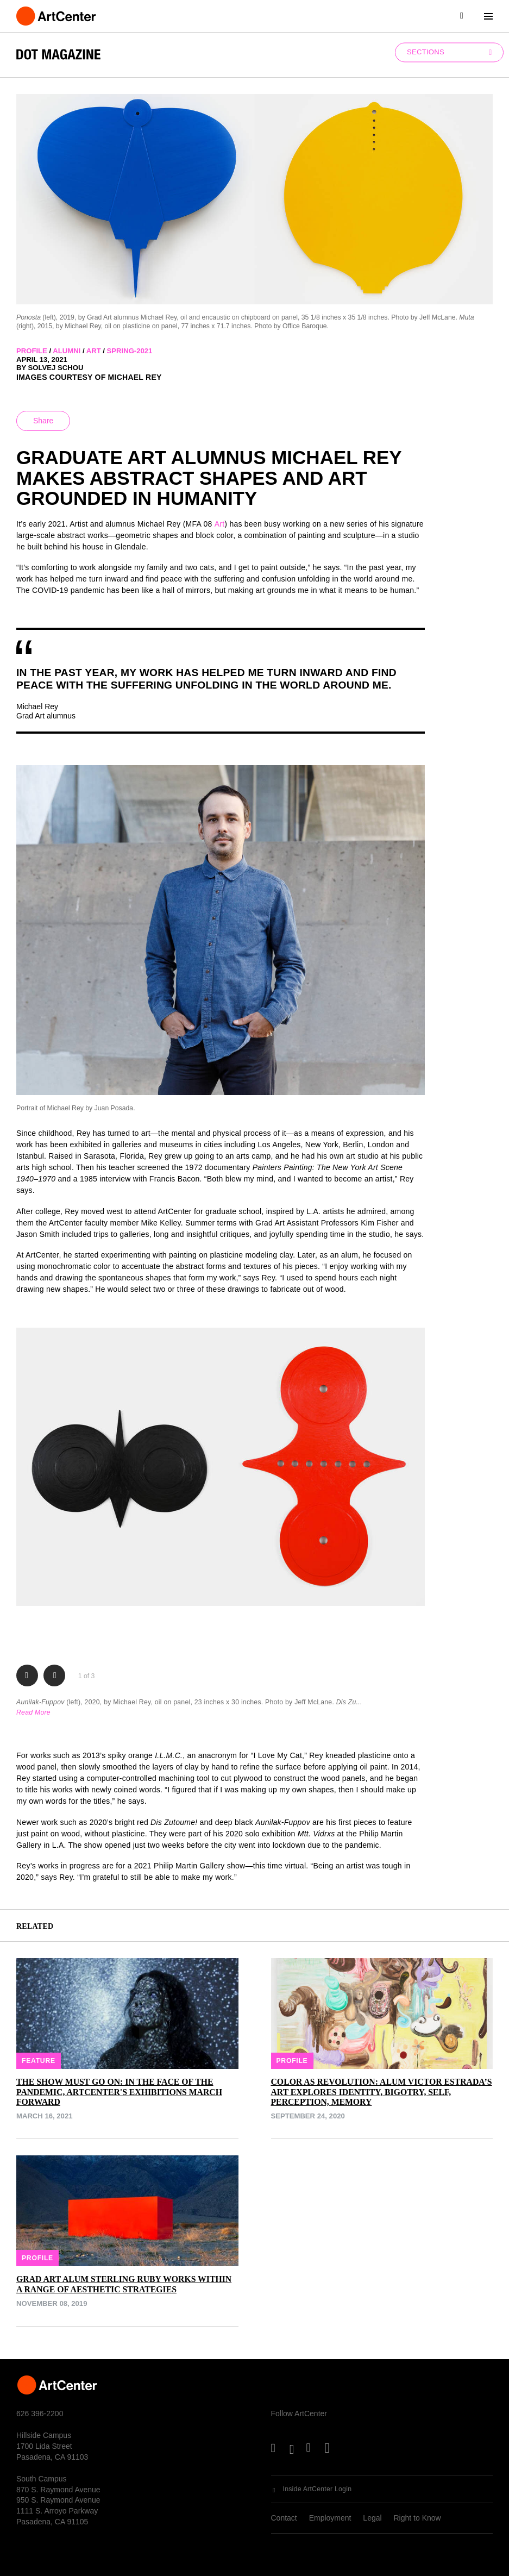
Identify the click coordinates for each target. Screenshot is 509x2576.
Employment (330, 2518)
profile (31, 351)
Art (220, 524)
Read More (33, 1712)
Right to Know (417, 2518)
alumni (66, 351)
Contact (284, 2518)
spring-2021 (130, 351)
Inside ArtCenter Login (317, 2489)
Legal (372, 2518)
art (93, 351)
